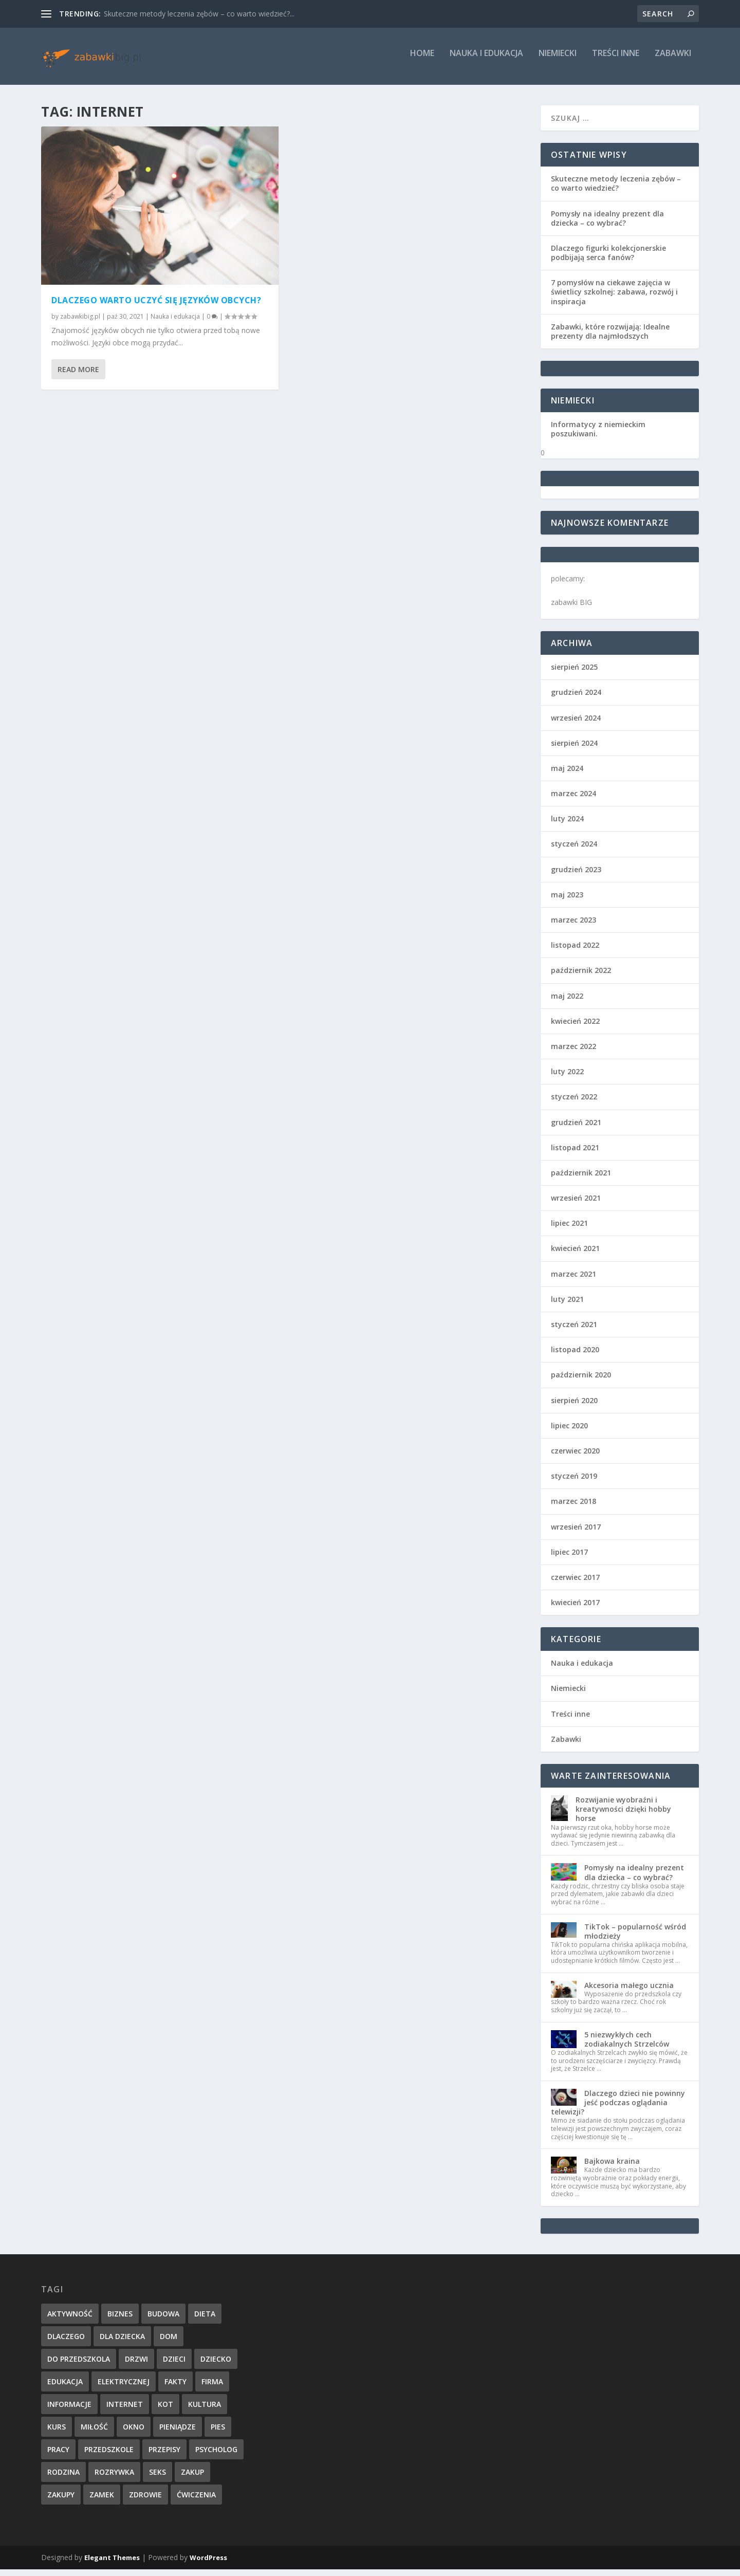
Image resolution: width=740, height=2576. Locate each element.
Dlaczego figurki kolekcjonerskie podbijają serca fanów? (608, 259)
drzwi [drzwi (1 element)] (136, 2365)
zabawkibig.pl (80, 322)
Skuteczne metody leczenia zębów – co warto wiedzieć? (616, 189)
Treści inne (615, 60)
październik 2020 (581, 1381)
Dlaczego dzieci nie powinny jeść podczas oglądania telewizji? (618, 2108)
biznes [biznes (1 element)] (120, 2320)
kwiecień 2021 (575, 1255)
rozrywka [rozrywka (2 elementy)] (114, 2478)
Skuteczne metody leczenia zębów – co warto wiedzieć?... (199, 14)
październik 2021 (581, 1179)
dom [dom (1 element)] (168, 2342)
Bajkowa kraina (612, 2168)
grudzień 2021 (576, 1128)
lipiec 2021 (569, 1230)
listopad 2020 (575, 1356)
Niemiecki (558, 60)
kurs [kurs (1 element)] (56, 2433)
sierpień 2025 (574, 673)
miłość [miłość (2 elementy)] (94, 2433)
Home (422, 60)
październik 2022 (581, 977)
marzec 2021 (573, 1280)
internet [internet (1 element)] (124, 2410)
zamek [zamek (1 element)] (101, 2501)
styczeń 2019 (574, 1482)
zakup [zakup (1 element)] (192, 2478)
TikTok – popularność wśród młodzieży (635, 1937)
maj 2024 (567, 775)
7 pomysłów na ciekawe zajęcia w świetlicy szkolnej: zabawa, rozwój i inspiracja (614, 298)
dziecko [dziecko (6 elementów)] (215, 2365)
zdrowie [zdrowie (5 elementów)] (145, 2501)
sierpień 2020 (574, 1406)
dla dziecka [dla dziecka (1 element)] (122, 2342)
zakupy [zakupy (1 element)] (61, 2501)
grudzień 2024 (576, 699)
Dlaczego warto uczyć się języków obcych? (156, 306)
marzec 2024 (573, 800)
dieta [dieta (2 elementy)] (204, 2320)
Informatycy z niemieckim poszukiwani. (598, 435)
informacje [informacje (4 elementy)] (69, 2410)
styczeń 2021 (574, 1331)
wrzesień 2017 (576, 1533)
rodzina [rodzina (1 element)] (63, 2478)
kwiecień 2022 (575, 1027)
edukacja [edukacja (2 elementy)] (65, 2388)
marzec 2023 (573, 926)
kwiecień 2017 (575, 1609)
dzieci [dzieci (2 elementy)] (174, 2365)
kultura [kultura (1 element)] (204, 2410)
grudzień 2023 (576, 875)
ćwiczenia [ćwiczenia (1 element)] (196, 2501)
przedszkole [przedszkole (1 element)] (109, 2455)
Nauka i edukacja (486, 60)
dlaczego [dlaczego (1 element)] (66, 2342)
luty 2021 (567, 1306)
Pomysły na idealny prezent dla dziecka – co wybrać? (607, 224)
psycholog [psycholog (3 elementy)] (216, 2455)
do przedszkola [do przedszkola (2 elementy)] (78, 2365)
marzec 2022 (573, 1053)
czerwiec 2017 (575, 1584)
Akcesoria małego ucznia (629, 1991)
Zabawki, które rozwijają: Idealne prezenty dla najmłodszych (610, 337)
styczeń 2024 (574, 850)
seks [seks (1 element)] (157, 2478)
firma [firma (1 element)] (212, 2388)
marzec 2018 (573, 1508)
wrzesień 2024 (576, 724)
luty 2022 (567, 1078)
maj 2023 (567, 901)
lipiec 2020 (569, 1432)
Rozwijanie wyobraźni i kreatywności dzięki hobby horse (623, 1815)
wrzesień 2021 (576, 1204)
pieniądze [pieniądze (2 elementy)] (177, 2433)
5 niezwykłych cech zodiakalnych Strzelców (626, 2045)
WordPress (208, 2564)
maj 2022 (567, 1002)
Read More (78, 375)
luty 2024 (567, 825)
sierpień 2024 (574, 749)
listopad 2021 (575, 1153)
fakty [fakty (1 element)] (175, 2388)
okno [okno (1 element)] (133, 2433)
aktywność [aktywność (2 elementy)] (69, 2320)
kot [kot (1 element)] (165, 2410)
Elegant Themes (112, 2564)
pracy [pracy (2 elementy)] (58, 2455)
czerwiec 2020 (575, 1457)
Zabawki (673, 60)
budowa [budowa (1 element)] (163, 2320)
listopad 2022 (575, 951)
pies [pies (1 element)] (218, 2433)
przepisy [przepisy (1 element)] (164, 2455)
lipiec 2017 (569, 1558)
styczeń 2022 (574, 1103)
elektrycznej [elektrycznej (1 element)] (124, 2388)
